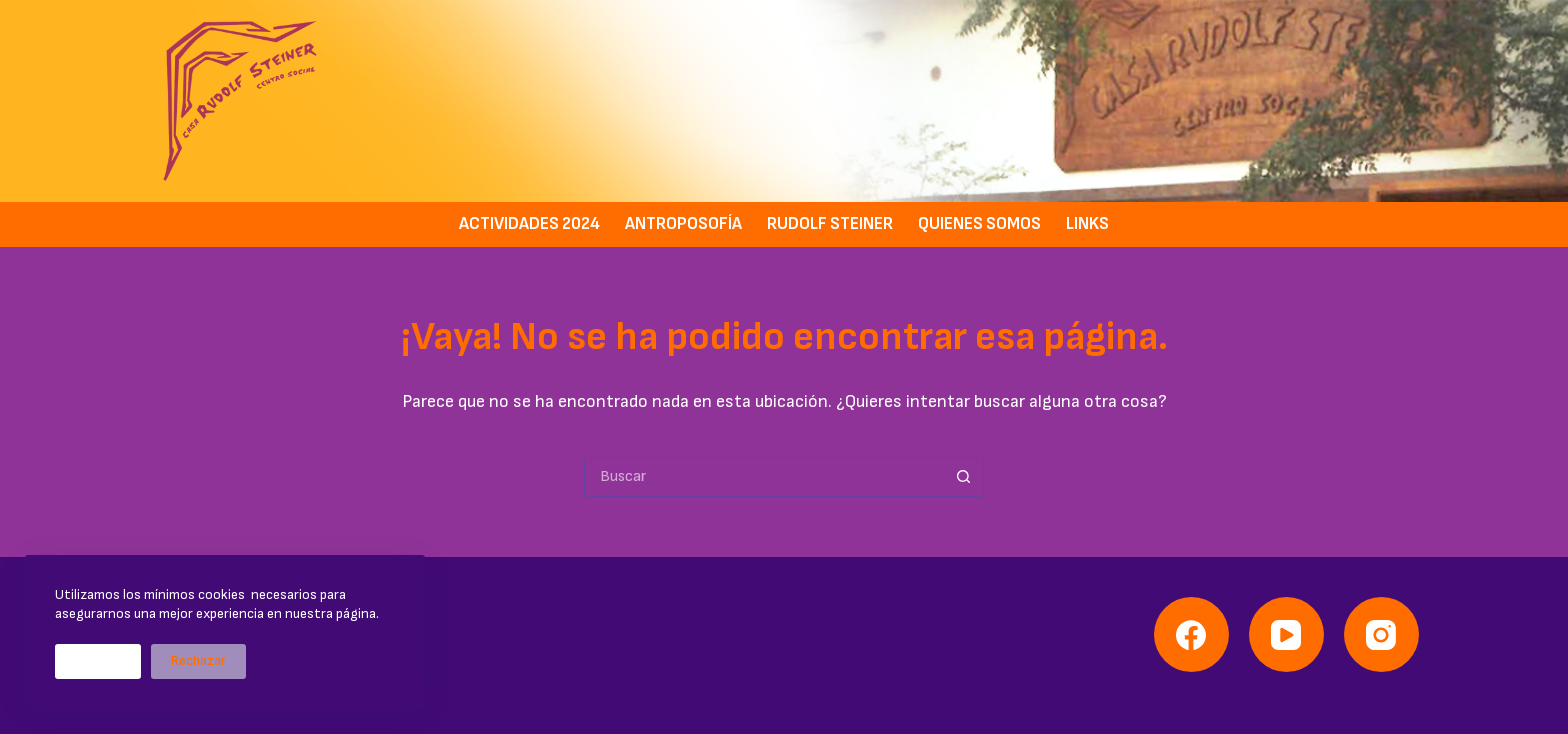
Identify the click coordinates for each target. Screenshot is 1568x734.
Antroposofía (683, 224)
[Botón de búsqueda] (964, 477)
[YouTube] (1286, 634)
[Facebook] (1191, 634)
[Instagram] (1381, 634)
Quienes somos (979, 224)
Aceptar (98, 661)
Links (1087, 224)
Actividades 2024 (529, 224)
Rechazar (198, 661)
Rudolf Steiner (830, 224)
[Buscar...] (764, 477)
